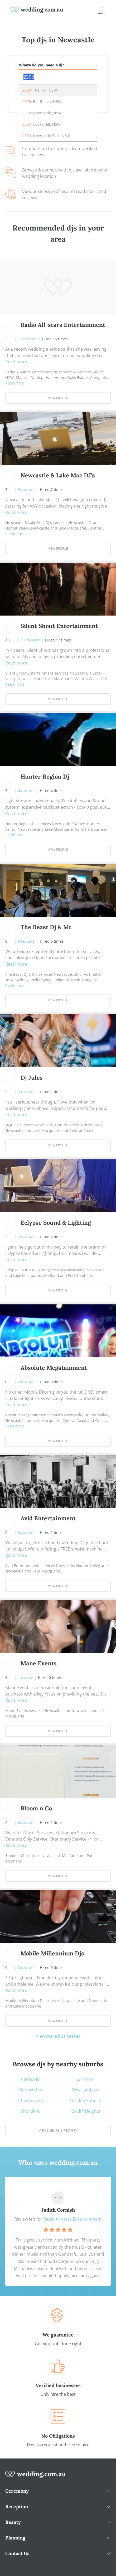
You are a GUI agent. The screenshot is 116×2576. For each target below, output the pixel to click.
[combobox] (58, 76)
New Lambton (85, 2090)
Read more (16, 362)
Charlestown (30, 2100)
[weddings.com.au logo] (37, 9)
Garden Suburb (85, 2100)
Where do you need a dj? (41, 64)
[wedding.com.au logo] (35, 2477)
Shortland (31, 2111)
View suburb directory (58, 2130)
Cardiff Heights (85, 2111)
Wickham (85, 2079)
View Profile (58, 398)
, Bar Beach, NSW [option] (41, 101)
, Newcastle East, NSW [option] (46, 135)
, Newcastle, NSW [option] (42, 112)
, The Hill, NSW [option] (39, 90)
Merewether (30, 2090)
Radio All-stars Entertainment (72, 2219)
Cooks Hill (30, 2079)
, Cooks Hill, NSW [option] (41, 124)
